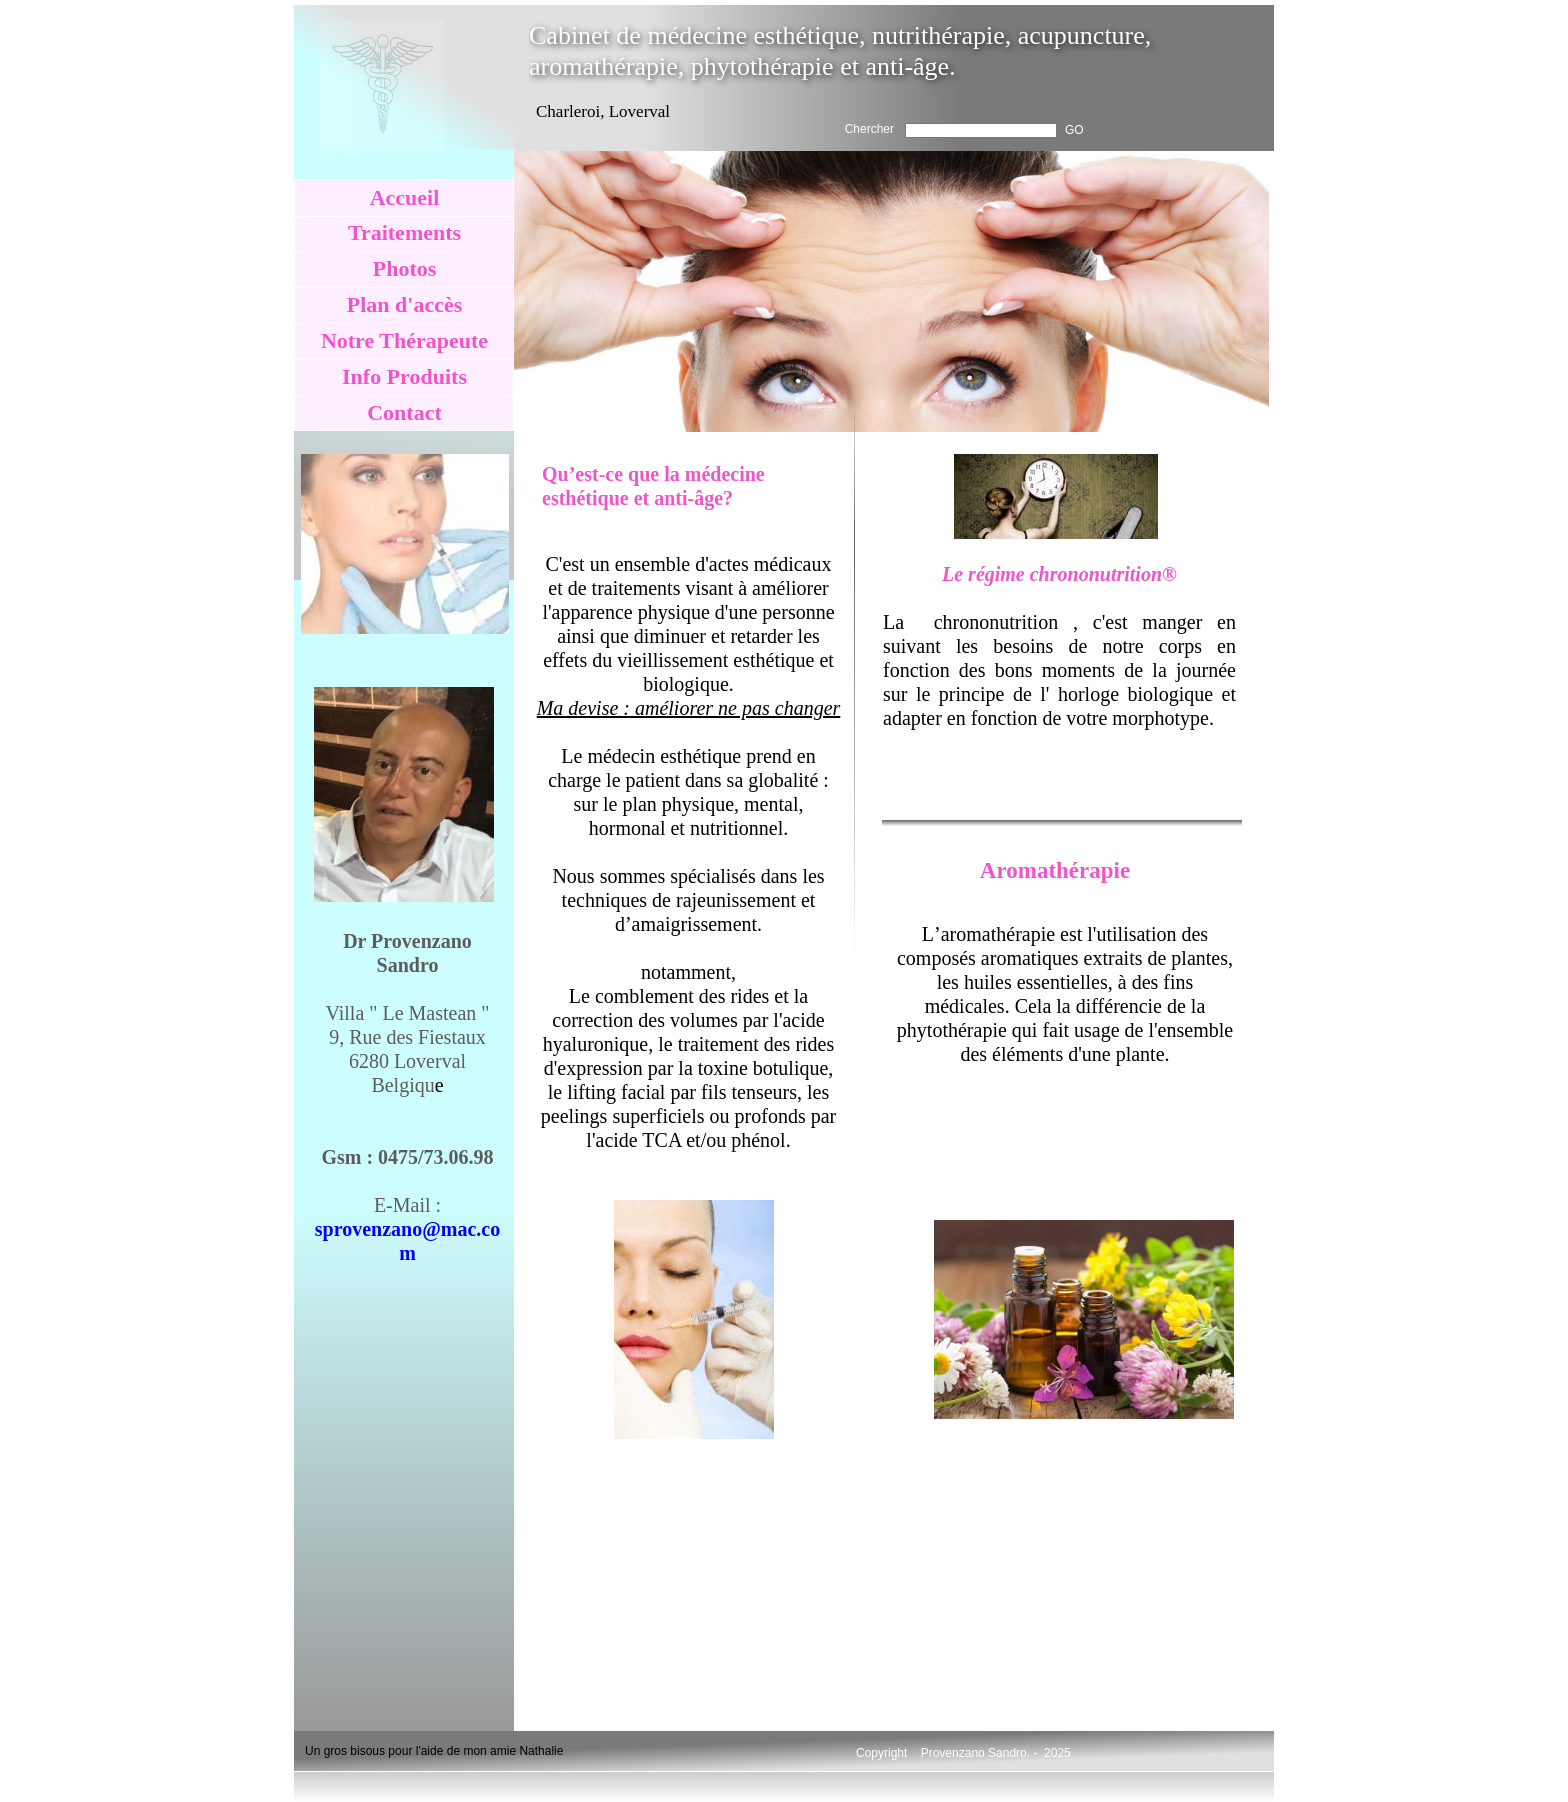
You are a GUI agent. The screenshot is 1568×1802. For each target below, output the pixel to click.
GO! (1076, 130)
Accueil (405, 197)
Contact (404, 412)
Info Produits (404, 376)
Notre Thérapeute (404, 340)
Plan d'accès (405, 304)
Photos (405, 268)
